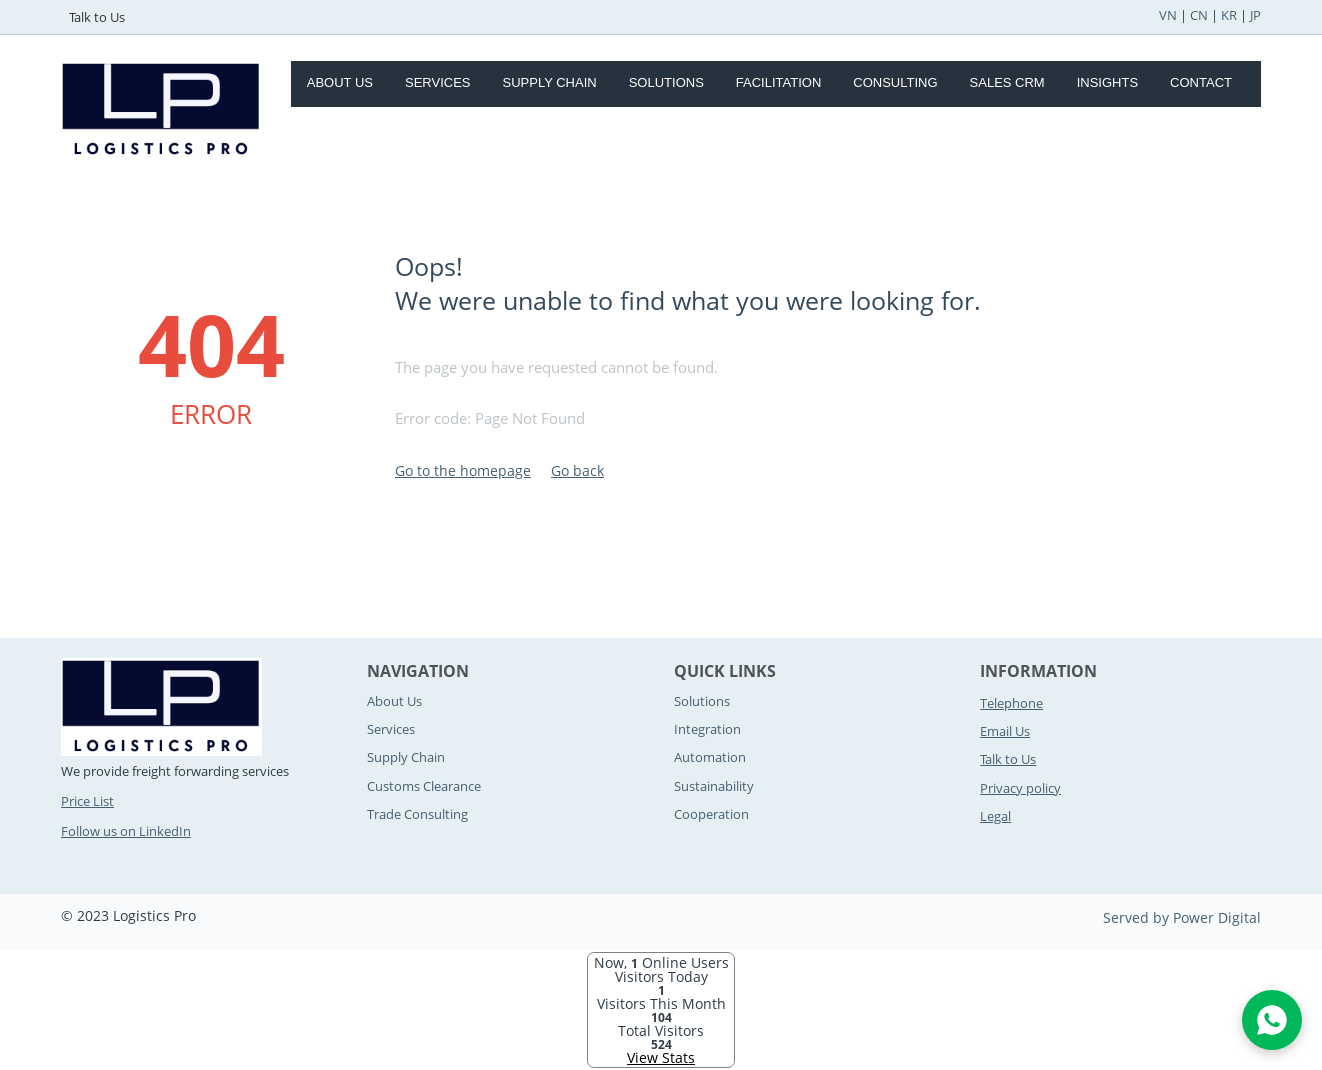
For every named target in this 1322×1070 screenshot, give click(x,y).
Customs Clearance (424, 786)
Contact (1201, 82)
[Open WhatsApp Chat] (1272, 1020)
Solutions (666, 82)
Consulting (895, 82)
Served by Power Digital (1182, 917)
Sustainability (714, 786)
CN (1199, 15)
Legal (995, 816)
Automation (710, 757)
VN (1168, 15)
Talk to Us (97, 17)
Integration (707, 729)
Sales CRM (1007, 82)
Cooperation (711, 814)
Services (438, 82)
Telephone (1011, 703)
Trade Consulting (417, 814)
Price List (87, 801)
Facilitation (778, 82)
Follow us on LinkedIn (126, 831)
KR (1229, 15)
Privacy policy (1020, 788)
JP (1255, 15)
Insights (1107, 82)
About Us (340, 82)
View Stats (661, 1057)
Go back (577, 470)
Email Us (1005, 731)
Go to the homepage (463, 470)
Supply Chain (550, 82)
